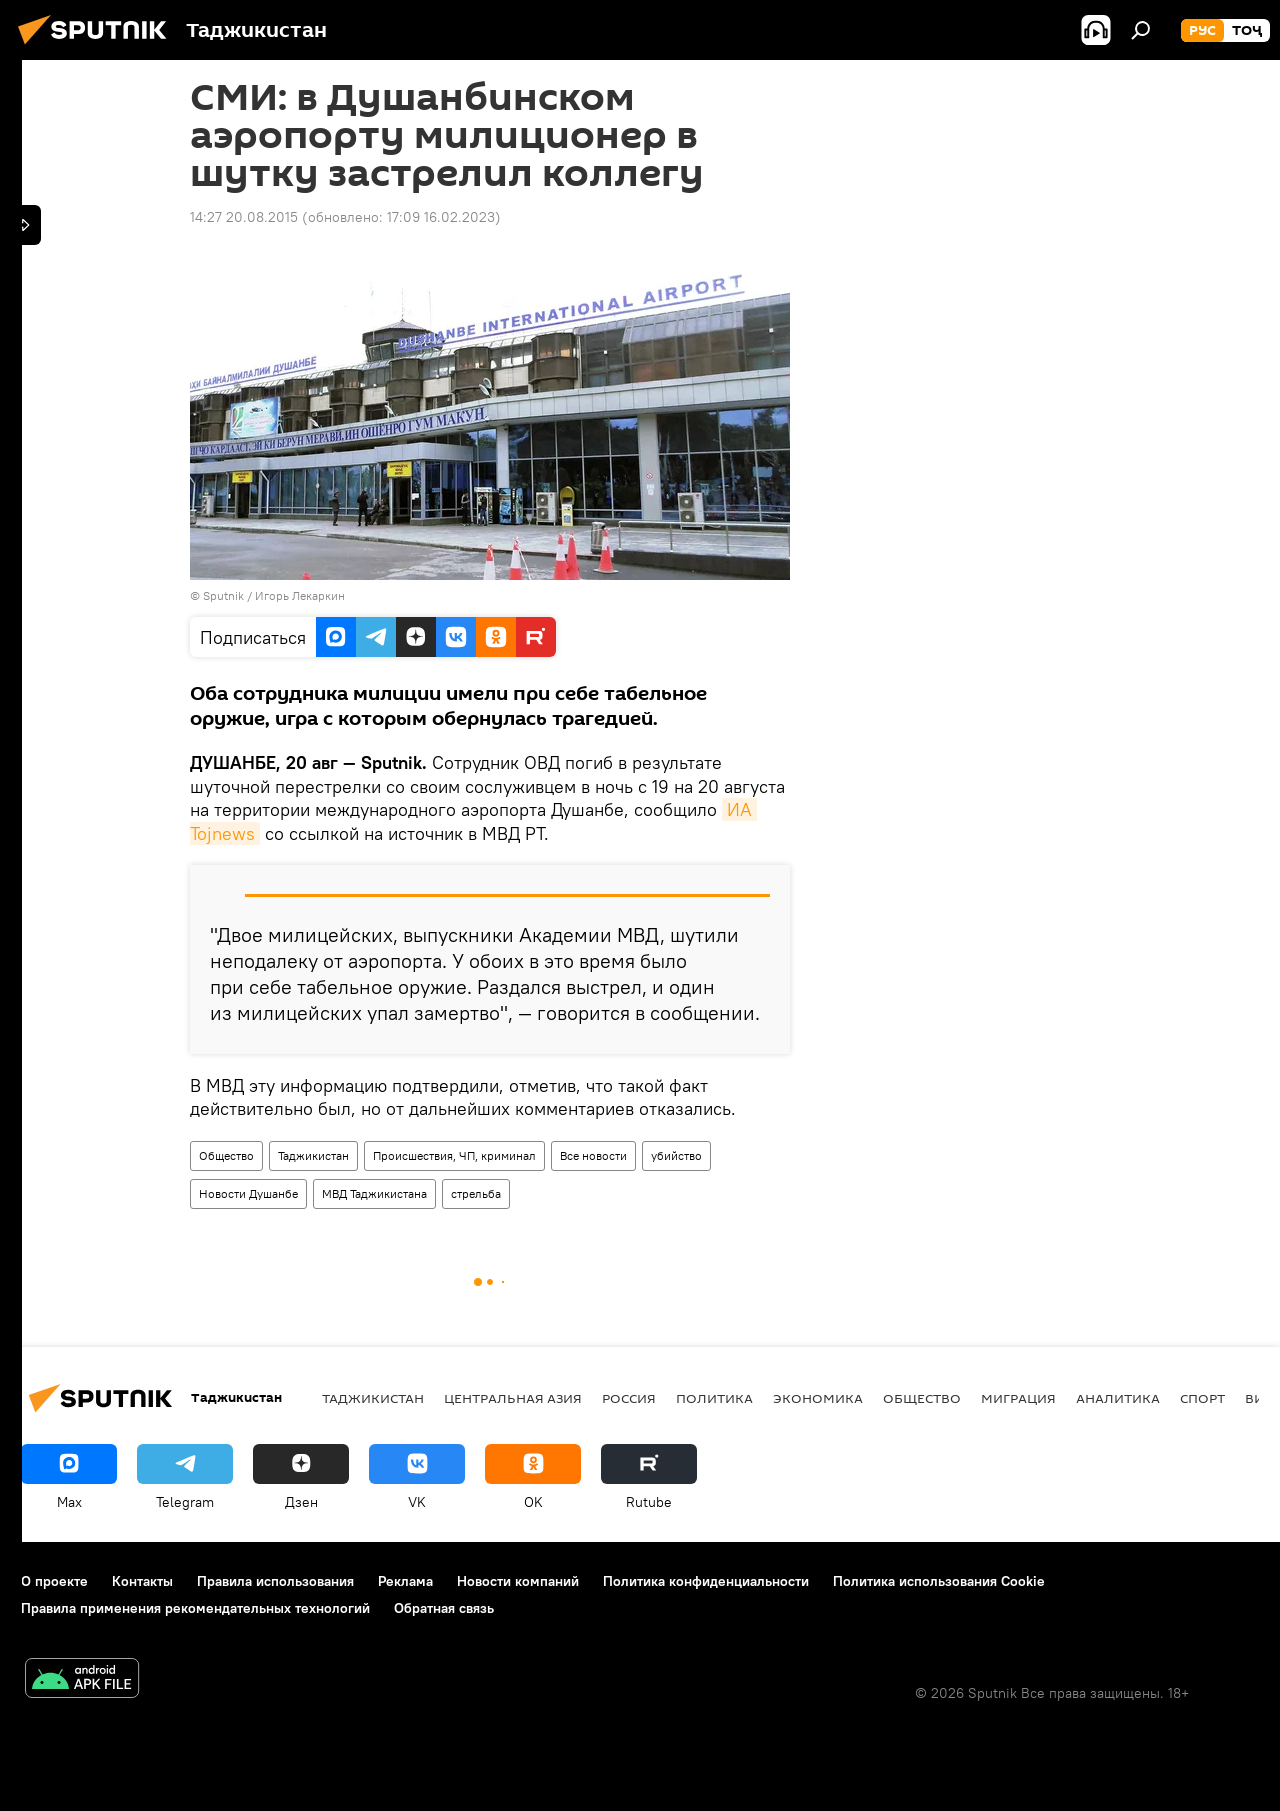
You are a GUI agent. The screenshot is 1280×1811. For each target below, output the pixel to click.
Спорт (1202, 1398)
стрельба (476, 1193)
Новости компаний (518, 1581)
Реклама (405, 1581)
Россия (629, 1398)
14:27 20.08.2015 (244, 217)
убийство (676, 1155)
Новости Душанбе (248, 1193)
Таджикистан (313, 1155)
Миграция (1018, 1398)
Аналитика (1118, 1398)
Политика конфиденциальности (706, 1581)
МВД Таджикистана (374, 1193)
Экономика (818, 1398)
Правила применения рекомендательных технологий (195, 1608)
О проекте (54, 1581)
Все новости (593, 1155)
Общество (226, 1155)
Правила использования (275, 1581)
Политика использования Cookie (939, 1581)
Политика (714, 1398)
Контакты (142, 1581)
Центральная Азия (513, 1398)
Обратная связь (444, 1608)
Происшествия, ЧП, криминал (454, 1155)
